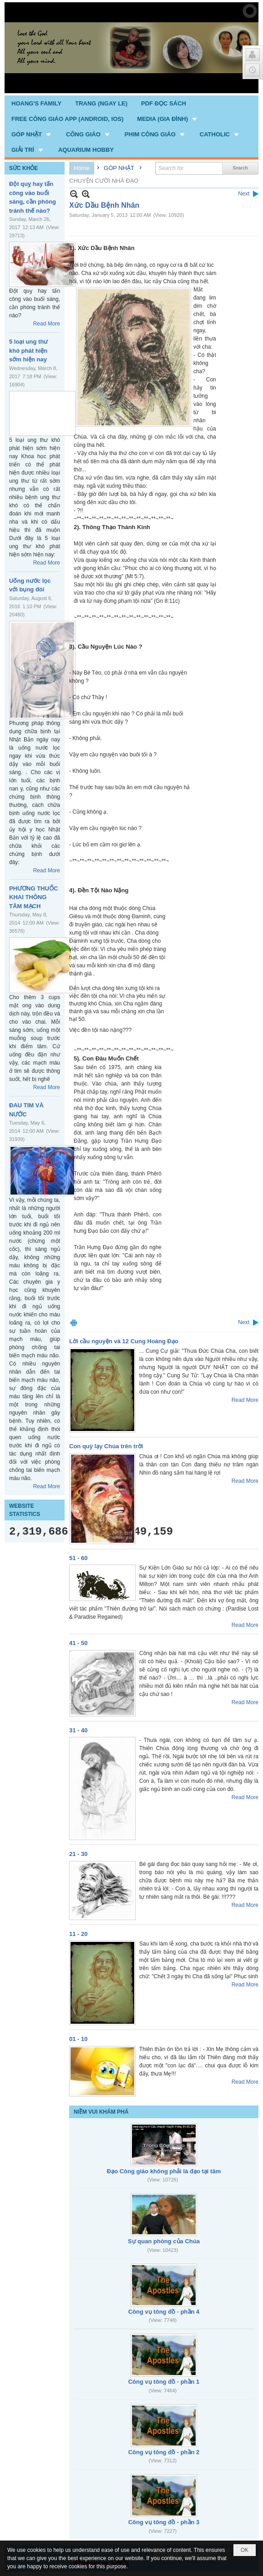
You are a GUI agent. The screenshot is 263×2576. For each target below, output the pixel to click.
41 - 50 (78, 1643)
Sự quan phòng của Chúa (164, 2241)
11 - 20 (78, 1934)
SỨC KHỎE (23, 168)
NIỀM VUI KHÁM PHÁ (101, 2112)
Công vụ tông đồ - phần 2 (164, 2452)
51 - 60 (78, 1558)
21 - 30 (78, 1854)
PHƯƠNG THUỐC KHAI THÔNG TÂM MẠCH (33, 897)
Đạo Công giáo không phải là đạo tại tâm (164, 2171)
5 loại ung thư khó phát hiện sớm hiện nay (28, 350)
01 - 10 (78, 2039)
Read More (46, 323)
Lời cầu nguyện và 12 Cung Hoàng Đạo (123, 1341)
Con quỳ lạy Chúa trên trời (106, 1446)
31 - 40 (78, 1730)
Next (243, 193)
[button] (167, 118)
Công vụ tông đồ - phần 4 (164, 2311)
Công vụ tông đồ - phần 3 (164, 2522)
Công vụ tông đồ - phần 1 (164, 2381)
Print (73, 1322)
